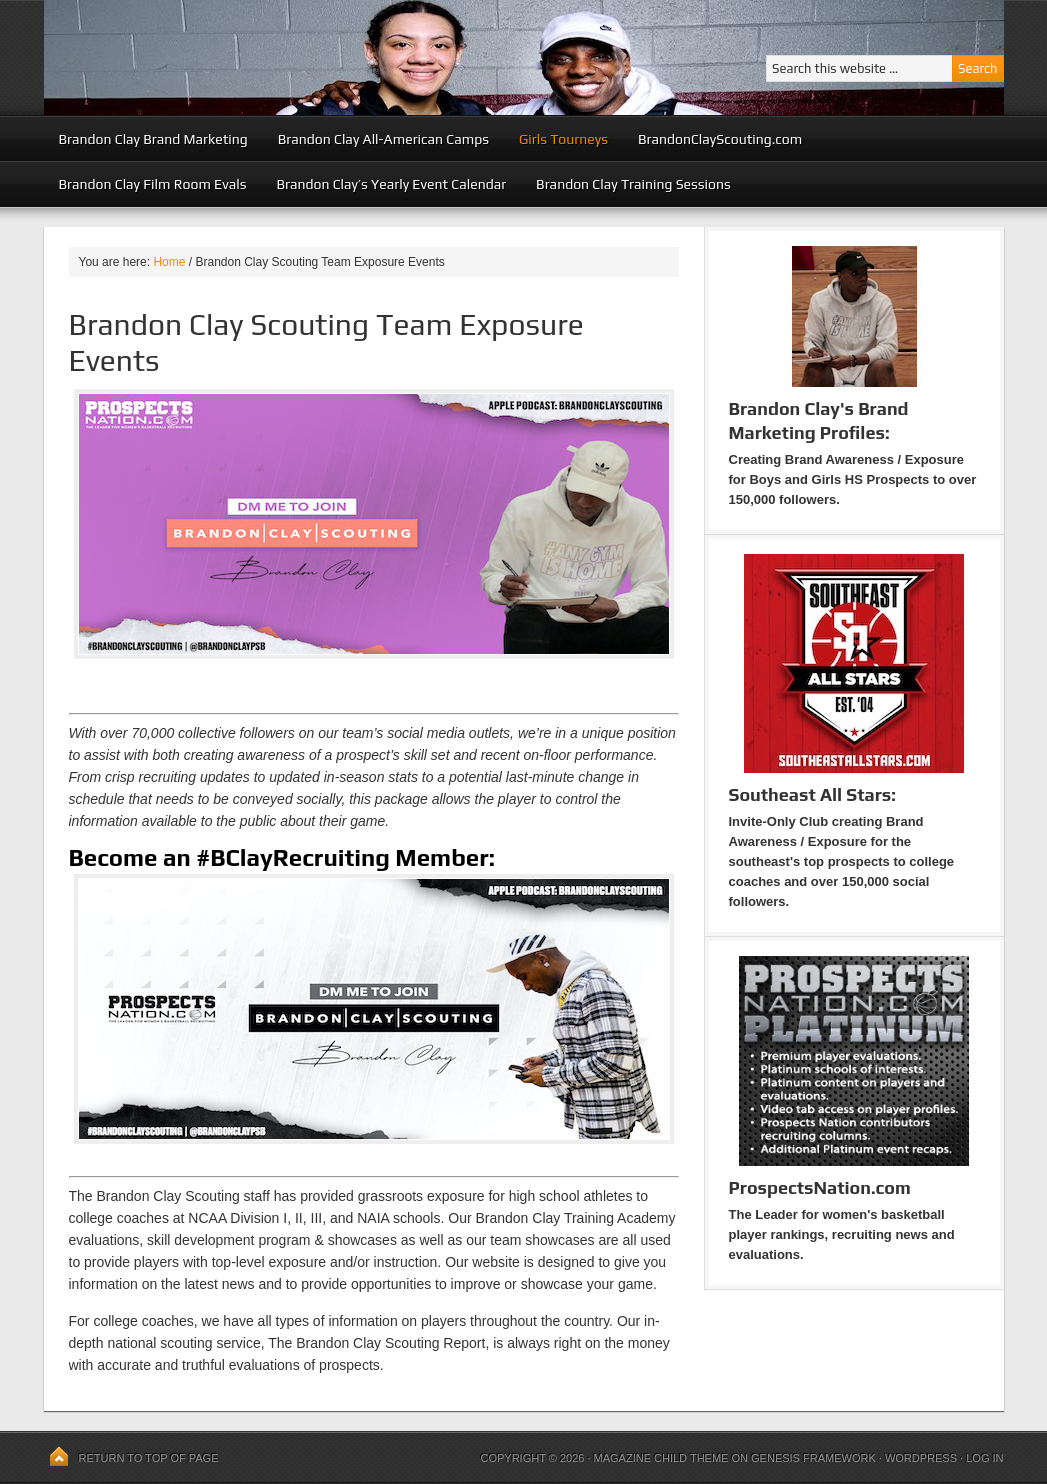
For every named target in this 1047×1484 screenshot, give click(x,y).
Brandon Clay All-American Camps (383, 139)
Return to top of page (149, 1458)
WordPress (921, 1458)
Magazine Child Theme (661, 1458)
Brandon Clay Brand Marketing (153, 139)
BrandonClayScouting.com (720, 139)
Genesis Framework (813, 1458)
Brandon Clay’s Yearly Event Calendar (391, 184)
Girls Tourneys (563, 139)
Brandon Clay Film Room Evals (153, 184)
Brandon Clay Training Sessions (633, 184)
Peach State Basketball (289, 57)
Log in (984, 1458)
